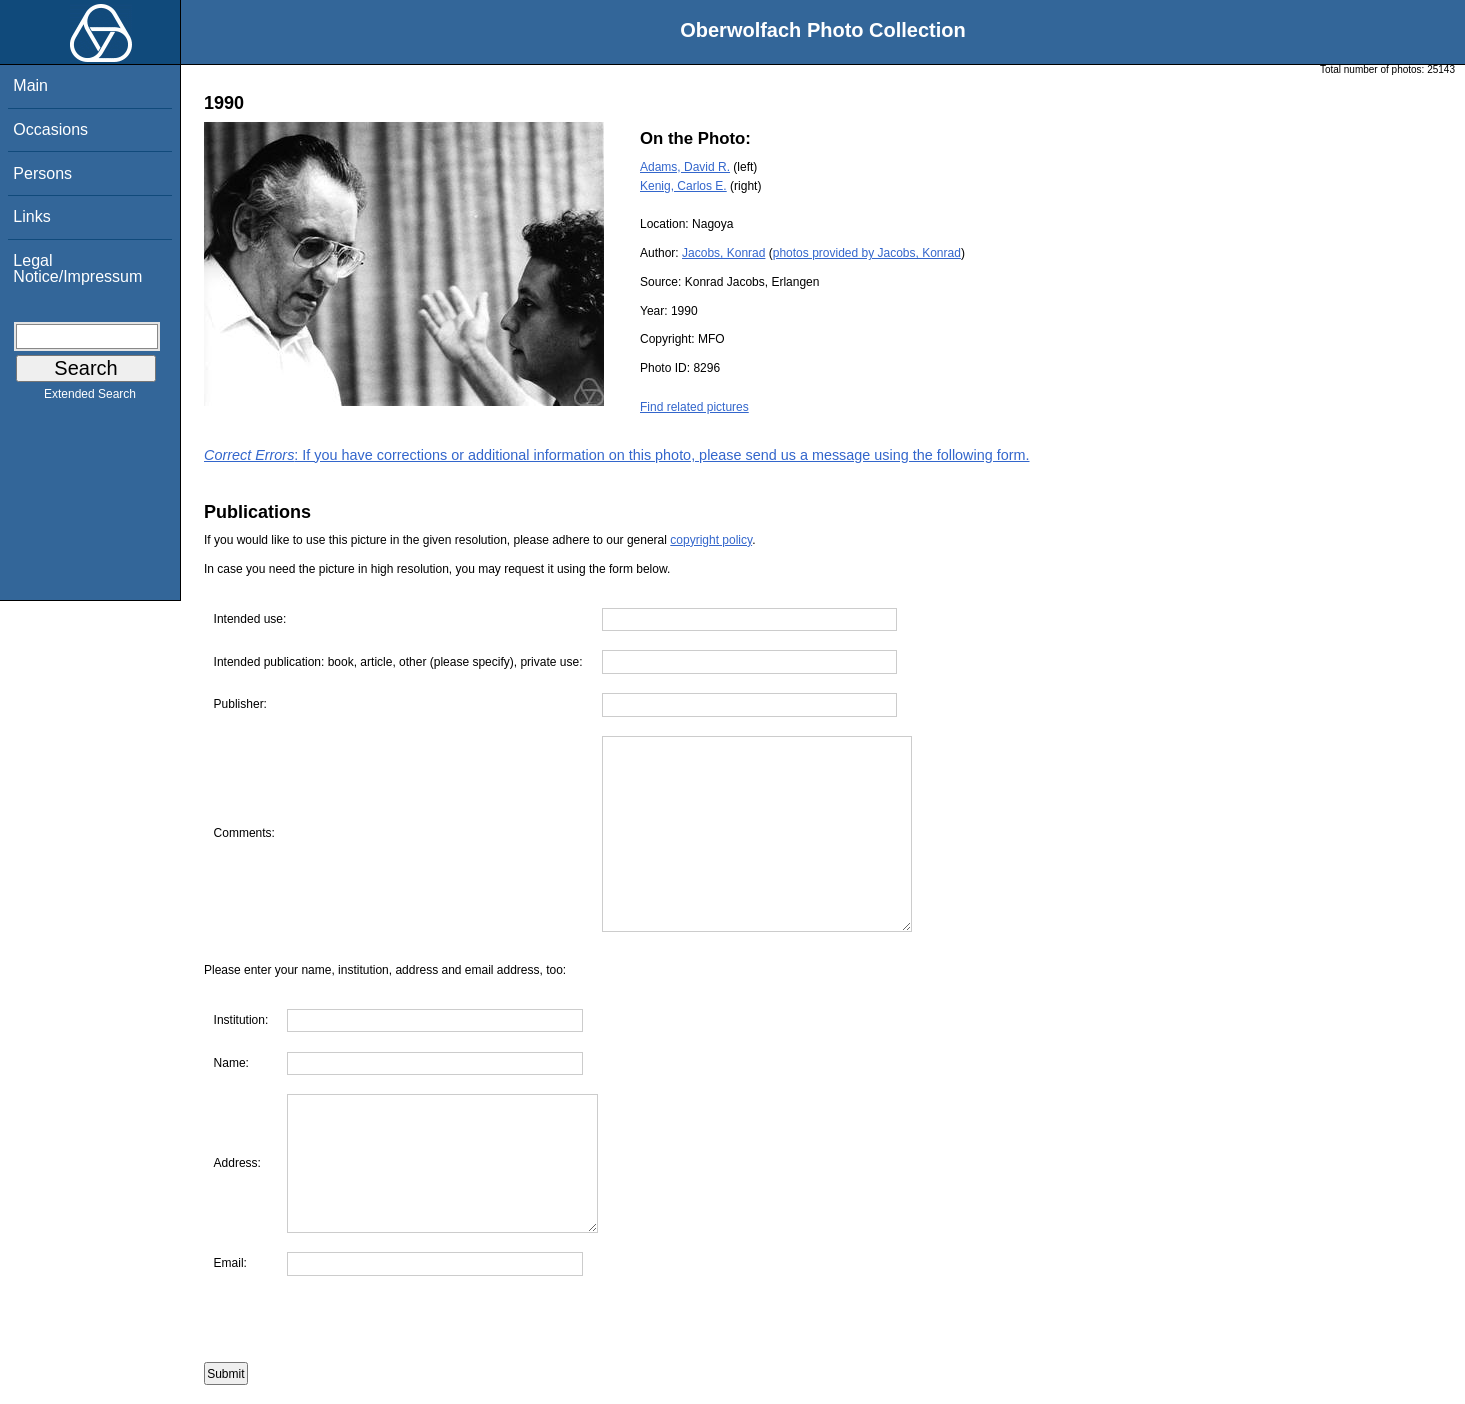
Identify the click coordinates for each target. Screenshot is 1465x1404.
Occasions (50, 129)
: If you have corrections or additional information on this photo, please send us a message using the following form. (617, 455)
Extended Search (90, 398)
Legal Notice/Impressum (77, 268)
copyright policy (711, 540)
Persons (42, 173)
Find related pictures (694, 407)
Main (30, 85)
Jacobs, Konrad (723, 253)
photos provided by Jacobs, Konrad (867, 253)
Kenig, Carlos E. (683, 186)
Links (31, 216)
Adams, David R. (685, 167)
